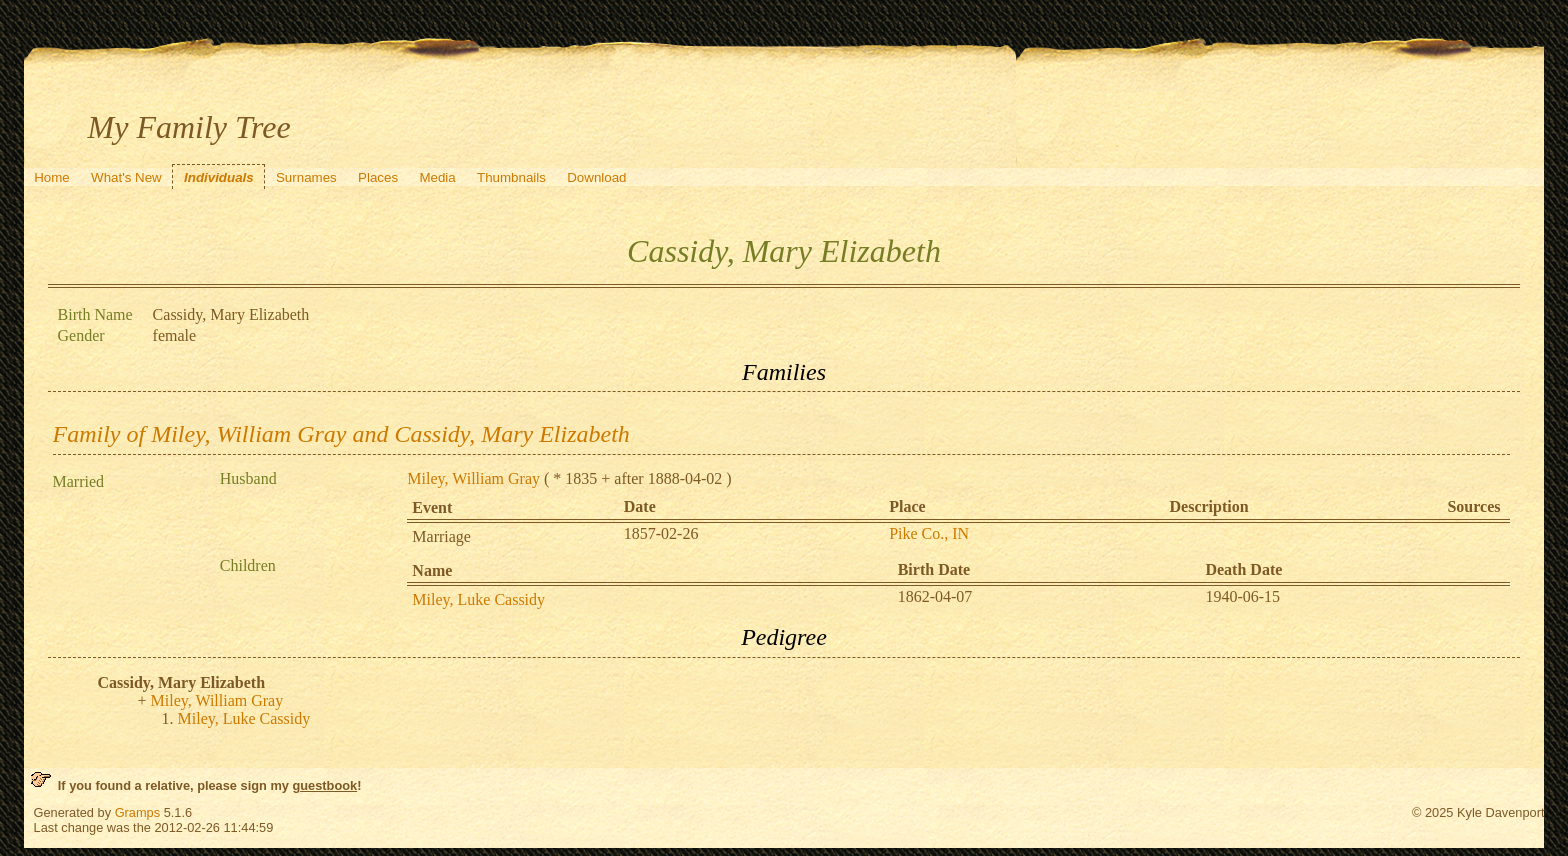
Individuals (219, 177)
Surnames (306, 177)
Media (437, 177)
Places (378, 177)
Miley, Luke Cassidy (478, 599)
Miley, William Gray (473, 478)
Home (52, 177)
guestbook (324, 785)
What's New (126, 177)
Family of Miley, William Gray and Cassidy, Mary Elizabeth (341, 434)
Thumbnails (511, 177)
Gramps (138, 812)
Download (596, 177)
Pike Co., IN (929, 533)
